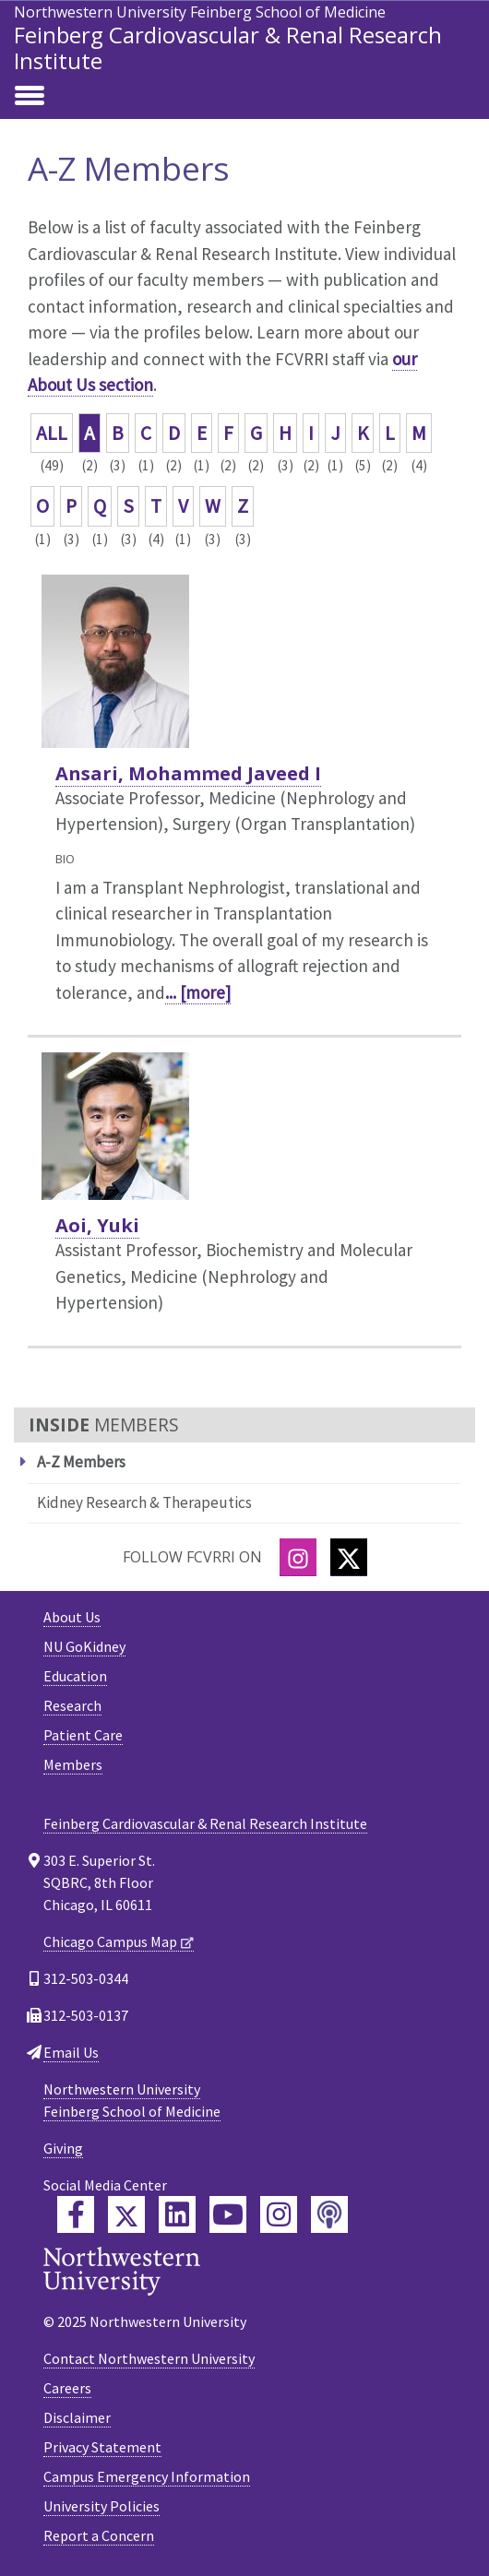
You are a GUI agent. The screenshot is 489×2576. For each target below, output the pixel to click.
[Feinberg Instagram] (278, 2214)
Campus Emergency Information (146, 2476)
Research (72, 1705)
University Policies (101, 2506)
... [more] (198, 992)
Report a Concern (98, 2535)
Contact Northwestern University (149, 2358)
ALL (51, 433)
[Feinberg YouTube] (227, 2214)
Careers (67, 2388)
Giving (63, 2148)
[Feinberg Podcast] (329, 2214)
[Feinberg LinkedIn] (177, 2214)
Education (75, 1676)
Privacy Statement (102, 2447)
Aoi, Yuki (97, 1225)
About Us (72, 1617)
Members (72, 1764)
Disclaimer (77, 2417)
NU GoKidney (84, 1646)
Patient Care (83, 1735)
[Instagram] (298, 1557)
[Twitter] (348, 1557)
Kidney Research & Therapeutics (144, 1502)
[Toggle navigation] (29, 97)
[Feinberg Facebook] (75, 2214)
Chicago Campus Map (110, 1941)
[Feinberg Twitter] (126, 2214)
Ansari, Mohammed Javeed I (188, 773)
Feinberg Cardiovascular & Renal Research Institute (228, 47)
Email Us (71, 2052)
